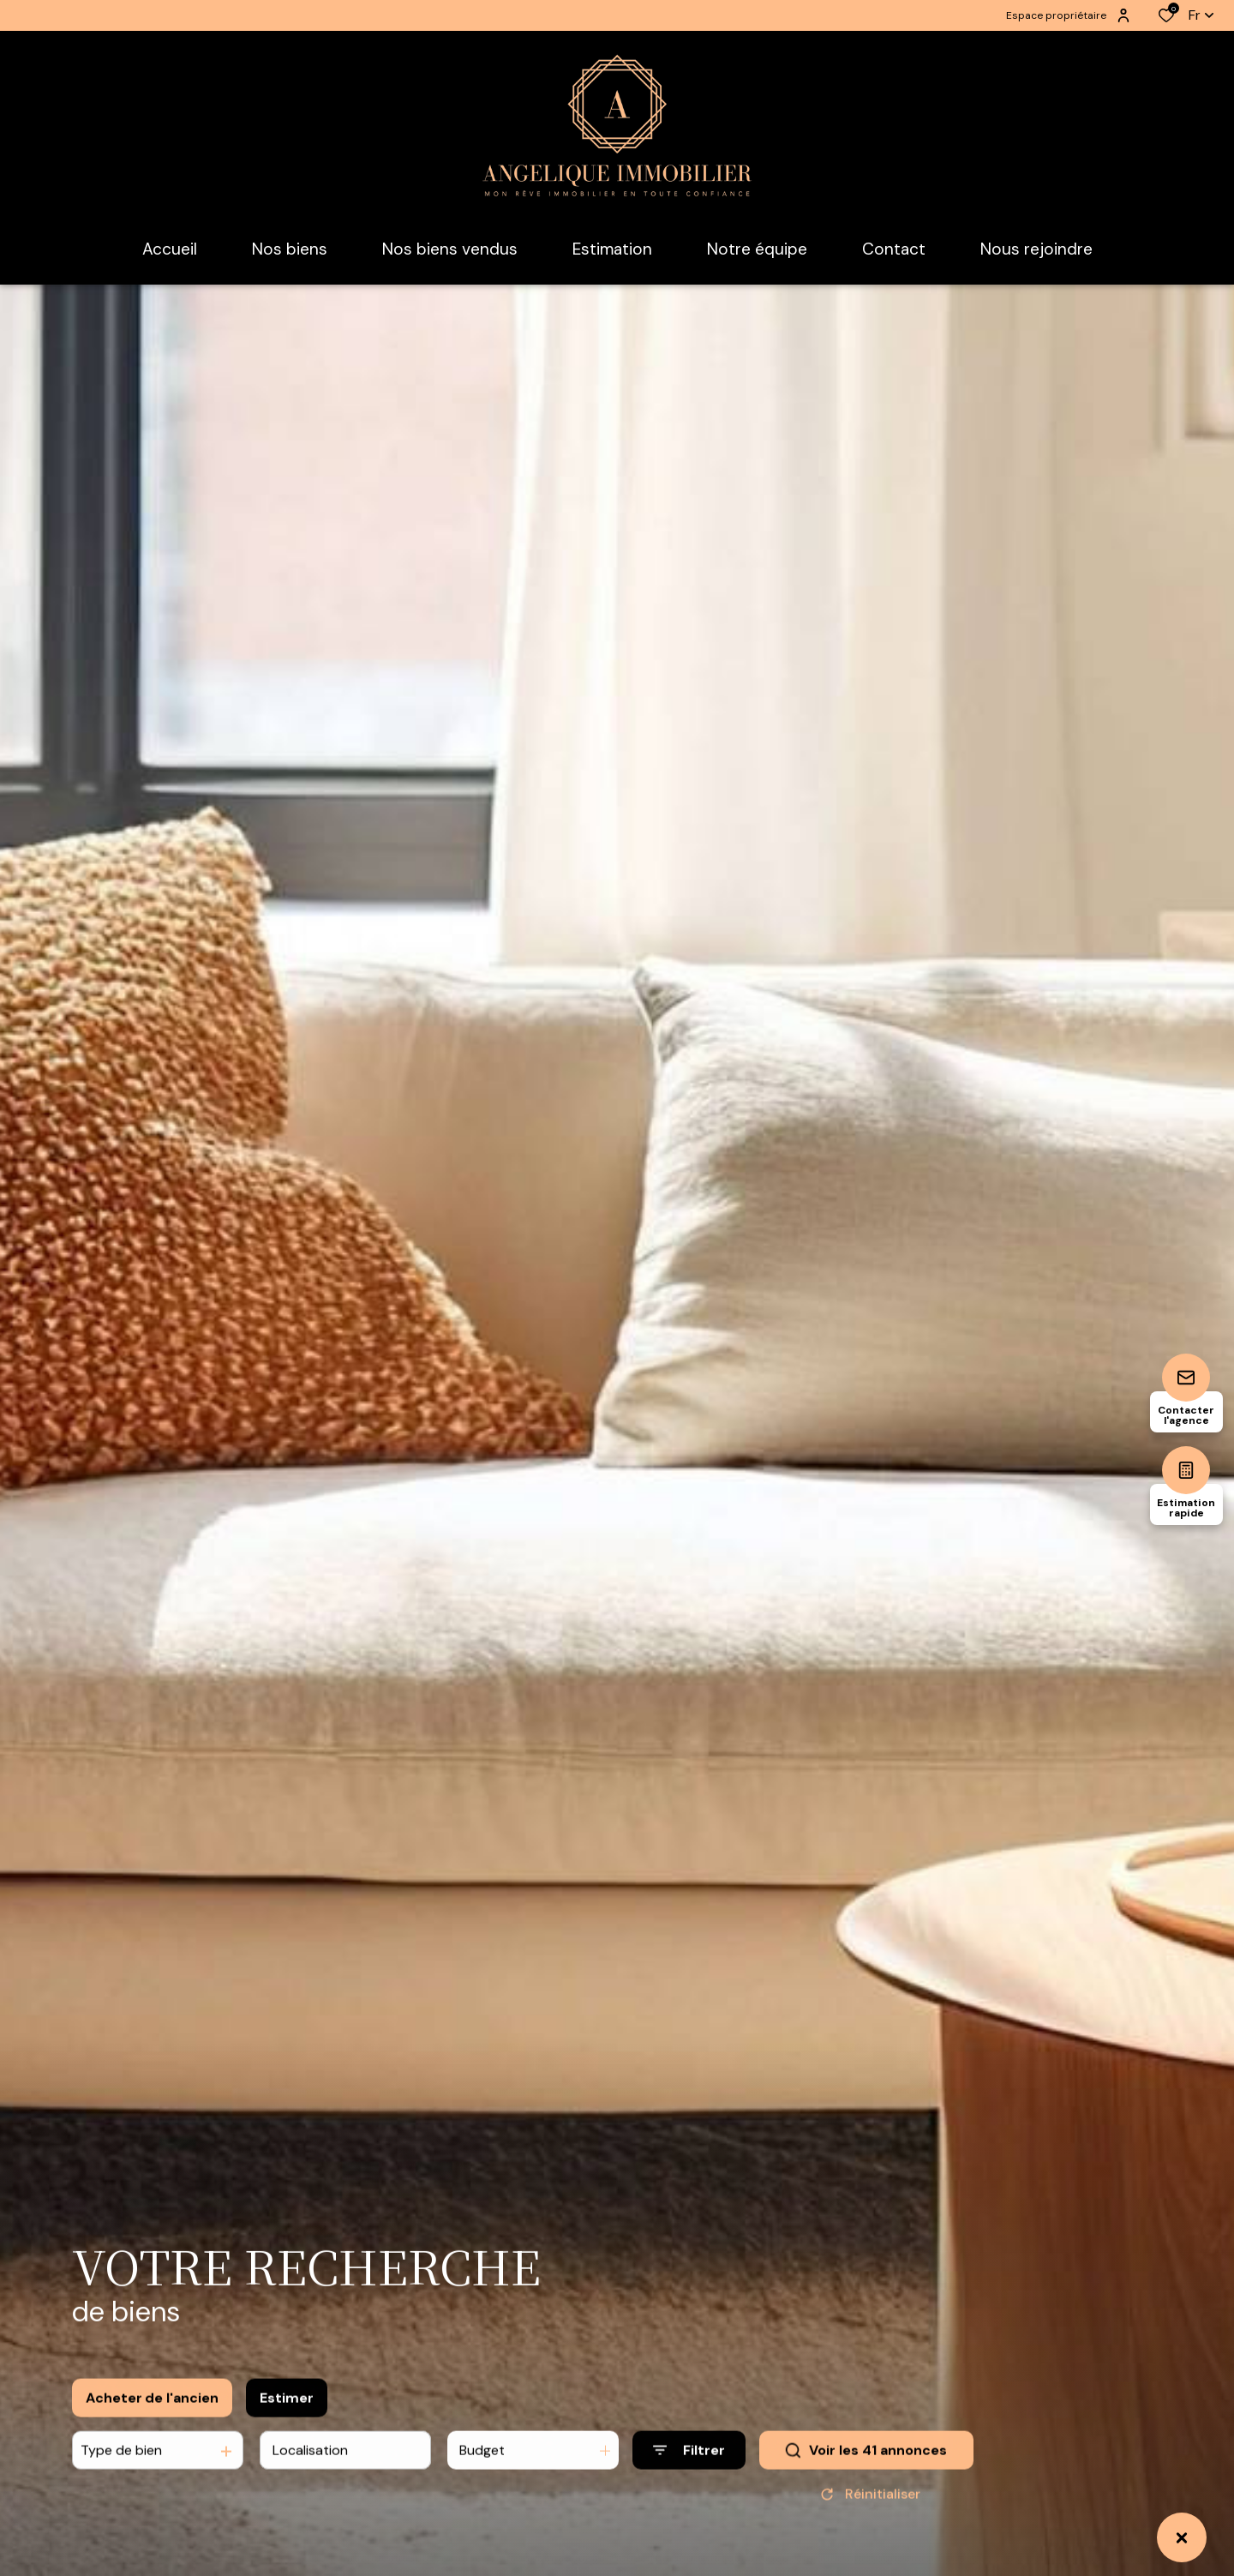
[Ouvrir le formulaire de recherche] (689, 2468)
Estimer (287, 2415)
